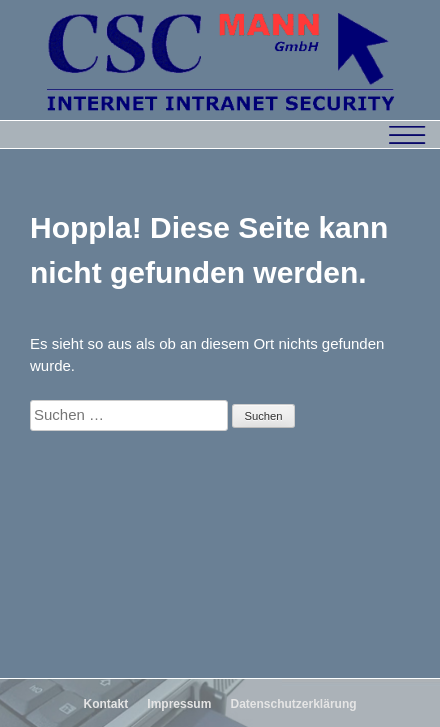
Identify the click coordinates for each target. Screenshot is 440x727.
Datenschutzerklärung (294, 704)
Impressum (179, 704)
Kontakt (105, 704)
